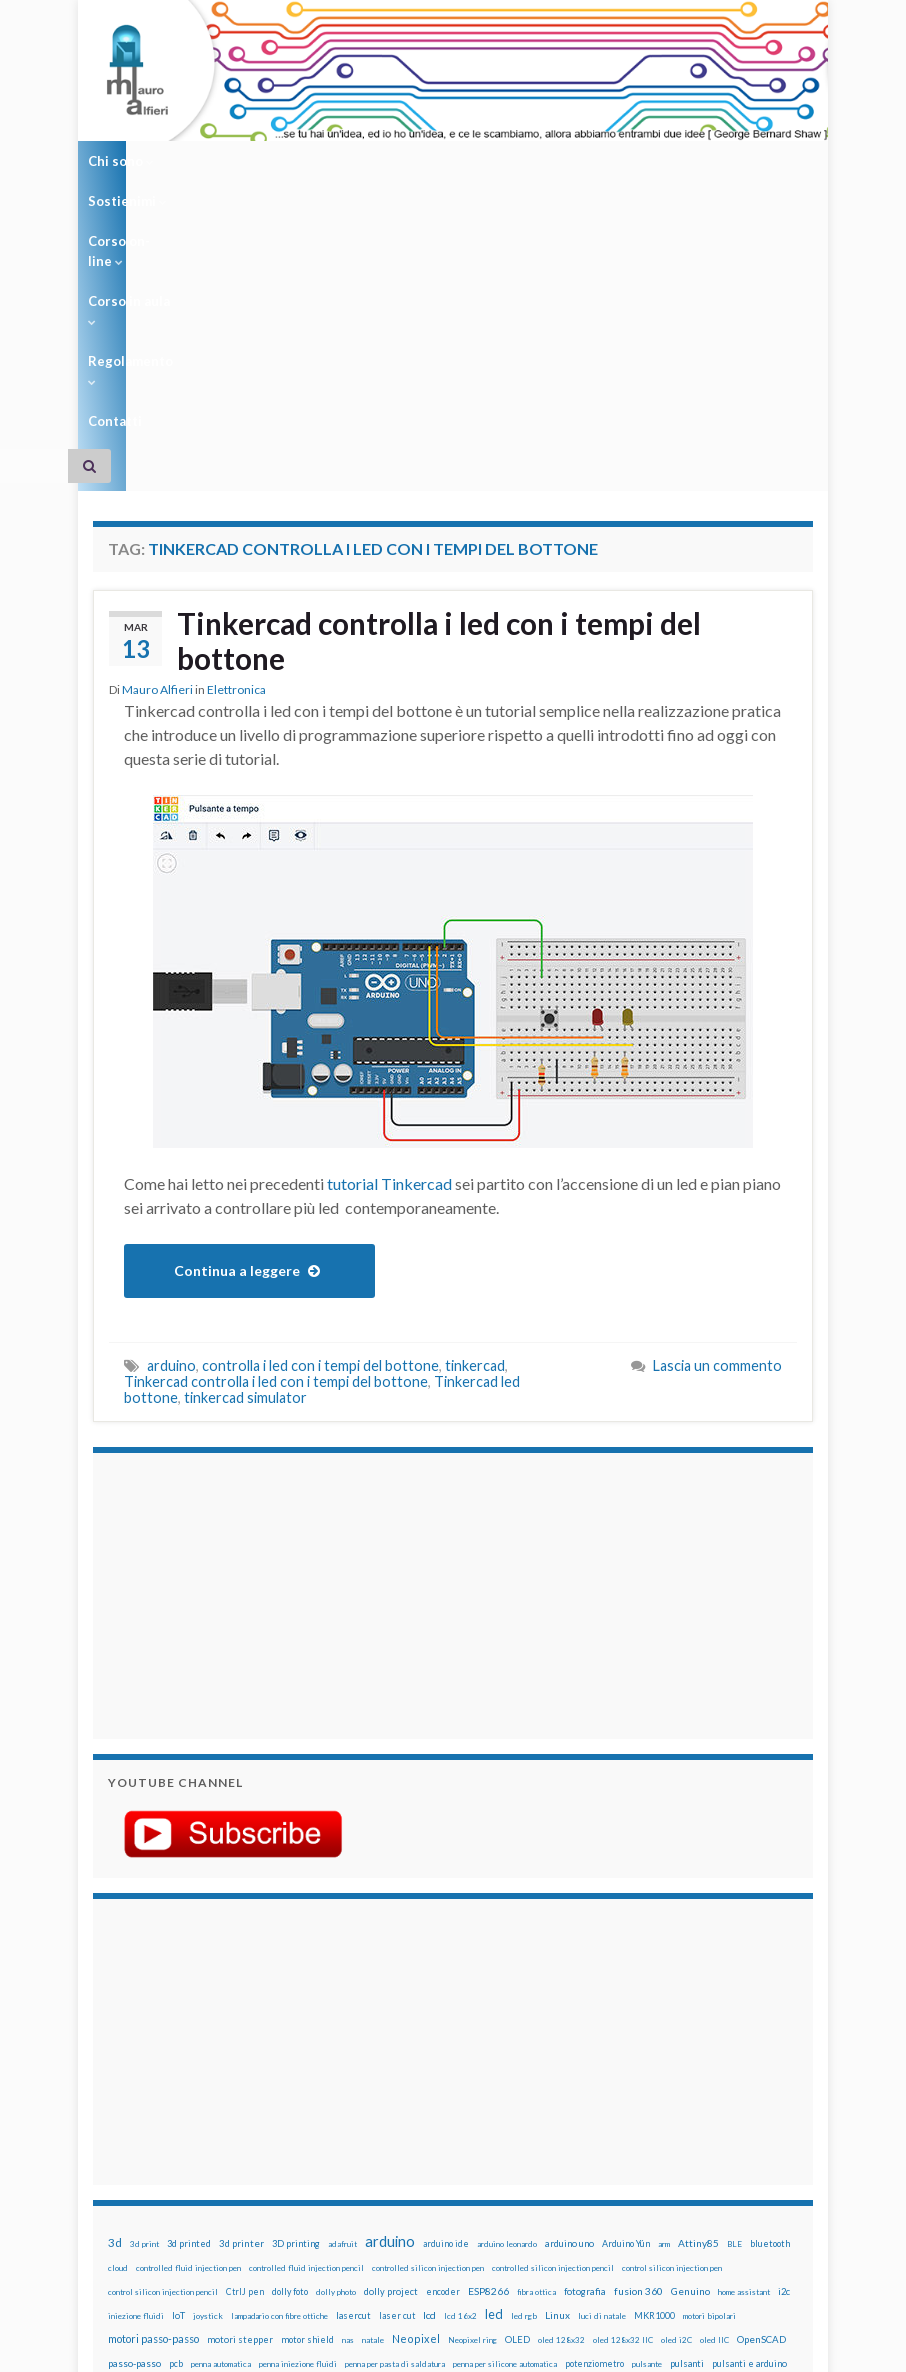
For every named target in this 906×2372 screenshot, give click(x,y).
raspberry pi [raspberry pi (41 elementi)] (213, 2128)
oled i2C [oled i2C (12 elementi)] (676, 2082)
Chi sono (121, 161)
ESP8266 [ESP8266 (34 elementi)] (488, 2033)
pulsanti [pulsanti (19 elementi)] (687, 2105)
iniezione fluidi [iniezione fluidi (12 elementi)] (136, 2058)
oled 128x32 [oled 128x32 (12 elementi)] (561, 2082)
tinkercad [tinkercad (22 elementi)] (523, 2153)
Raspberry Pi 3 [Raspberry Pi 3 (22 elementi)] (285, 2129)
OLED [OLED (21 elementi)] (517, 2081)
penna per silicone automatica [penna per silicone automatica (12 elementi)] (505, 2106)
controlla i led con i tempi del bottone (320, 1107)
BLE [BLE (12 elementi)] (734, 1986)
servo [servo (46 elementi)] (575, 2128)
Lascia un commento (717, 1107)
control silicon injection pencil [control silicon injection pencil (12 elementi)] (163, 2034)
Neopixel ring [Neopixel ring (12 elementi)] (472, 2082)
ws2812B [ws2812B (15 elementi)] (713, 2153)
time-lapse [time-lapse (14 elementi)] (420, 2154)
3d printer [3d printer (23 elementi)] (241, 1985)
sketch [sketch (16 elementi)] (671, 2129)
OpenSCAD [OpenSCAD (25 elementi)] (761, 2081)
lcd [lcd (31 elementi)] (429, 2057)
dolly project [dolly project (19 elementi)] (391, 2033)
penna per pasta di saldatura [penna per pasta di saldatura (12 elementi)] (395, 2106)
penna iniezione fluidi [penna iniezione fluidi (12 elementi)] (298, 2106)
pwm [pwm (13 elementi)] (115, 2130)
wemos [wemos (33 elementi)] (603, 2153)
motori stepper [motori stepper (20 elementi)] (240, 2081)
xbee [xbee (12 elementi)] (748, 2154)
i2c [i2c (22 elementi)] (784, 2033)
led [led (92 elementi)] (494, 2056)
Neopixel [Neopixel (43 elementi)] (416, 2080)
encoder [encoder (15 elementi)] (443, 2033)
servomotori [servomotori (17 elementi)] (623, 2129)
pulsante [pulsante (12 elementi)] (647, 2106)
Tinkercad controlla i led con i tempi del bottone (442, 382)
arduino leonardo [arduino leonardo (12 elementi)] (507, 1986)
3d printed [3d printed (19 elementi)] (189, 1985)
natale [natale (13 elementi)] (373, 2082)
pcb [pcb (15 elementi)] (176, 2105)
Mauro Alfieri (157, 431)
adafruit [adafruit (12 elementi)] (342, 1986)
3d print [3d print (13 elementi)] (144, 1986)
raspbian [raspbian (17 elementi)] (342, 2129)
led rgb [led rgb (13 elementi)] (524, 2058)
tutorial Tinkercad (389, 925)
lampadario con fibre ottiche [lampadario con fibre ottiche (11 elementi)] (279, 2058)
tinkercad (475, 1107)
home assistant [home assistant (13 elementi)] (744, 2034)
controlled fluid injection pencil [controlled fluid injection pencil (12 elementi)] (306, 2010)
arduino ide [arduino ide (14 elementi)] (446, 1986)
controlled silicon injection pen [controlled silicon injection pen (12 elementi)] (428, 2010)
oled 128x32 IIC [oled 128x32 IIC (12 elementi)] (623, 2082)
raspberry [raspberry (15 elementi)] (151, 2129)
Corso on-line (323, 161)
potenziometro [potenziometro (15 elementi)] (594, 2105)
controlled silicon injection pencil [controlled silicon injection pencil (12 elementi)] (553, 2010)
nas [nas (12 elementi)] (348, 2082)
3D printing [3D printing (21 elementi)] (296, 1985)
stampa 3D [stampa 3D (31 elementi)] (194, 2153)
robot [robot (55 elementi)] (416, 2128)
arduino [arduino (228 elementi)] (390, 1983)
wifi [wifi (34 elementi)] (636, 2153)
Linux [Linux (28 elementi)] (557, 2057)
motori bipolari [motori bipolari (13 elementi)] (709, 2058)
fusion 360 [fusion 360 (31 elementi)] (638, 2033)
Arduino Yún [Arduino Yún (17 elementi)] (626, 1985)
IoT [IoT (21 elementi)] (178, 2057)
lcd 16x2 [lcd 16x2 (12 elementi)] (460, 2058)
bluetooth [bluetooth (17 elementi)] (770, 1985)
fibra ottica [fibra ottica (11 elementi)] (536, 2034)
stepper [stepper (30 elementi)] (310, 2153)
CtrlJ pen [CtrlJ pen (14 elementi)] (245, 2034)
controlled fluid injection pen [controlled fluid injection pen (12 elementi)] (188, 2010)
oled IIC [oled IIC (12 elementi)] (714, 2082)
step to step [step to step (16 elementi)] (363, 2153)
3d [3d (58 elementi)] (115, 1984)
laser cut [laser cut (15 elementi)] (397, 2057)
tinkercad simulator (245, 1139)
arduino (171, 1107)
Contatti (651, 161)
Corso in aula (439, 161)
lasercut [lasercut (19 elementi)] (353, 2057)
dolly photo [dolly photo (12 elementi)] (336, 2034)
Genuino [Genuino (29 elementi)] (690, 2033)
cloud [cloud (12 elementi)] (118, 2010)
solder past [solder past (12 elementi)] (714, 2130)
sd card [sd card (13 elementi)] (538, 2130)
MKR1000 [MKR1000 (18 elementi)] (654, 2057)
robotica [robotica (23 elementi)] (455, 2129)
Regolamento (555, 161)
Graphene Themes (261, 2347)
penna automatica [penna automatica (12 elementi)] (221, 2106)
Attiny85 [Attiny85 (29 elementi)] (698, 1985)
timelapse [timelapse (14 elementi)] (472, 2154)
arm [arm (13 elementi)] (664, 1986)
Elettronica (236, 431)
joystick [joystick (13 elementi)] (208, 2058)
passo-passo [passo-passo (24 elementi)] (134, 2105)
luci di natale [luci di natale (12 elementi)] (602, 2058)
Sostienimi (214, 161)
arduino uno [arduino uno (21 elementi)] (569, 1985)
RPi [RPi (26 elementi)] (489, 2129)
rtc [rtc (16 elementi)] (511, 2129)
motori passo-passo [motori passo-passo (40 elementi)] (153, 2080)
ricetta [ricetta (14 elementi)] (381, 2130)
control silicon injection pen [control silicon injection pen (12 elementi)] (672, 2010)
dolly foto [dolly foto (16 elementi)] (290, 2033)
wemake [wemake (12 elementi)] (565, 2154)
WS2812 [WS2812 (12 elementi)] (669, 2154)
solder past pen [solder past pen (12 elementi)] (135, 2154)
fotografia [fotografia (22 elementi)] (585, 2033)
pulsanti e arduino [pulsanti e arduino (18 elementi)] (749, 2105)
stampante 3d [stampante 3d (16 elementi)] (255, 2153)
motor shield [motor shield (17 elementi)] (307, 2081)
